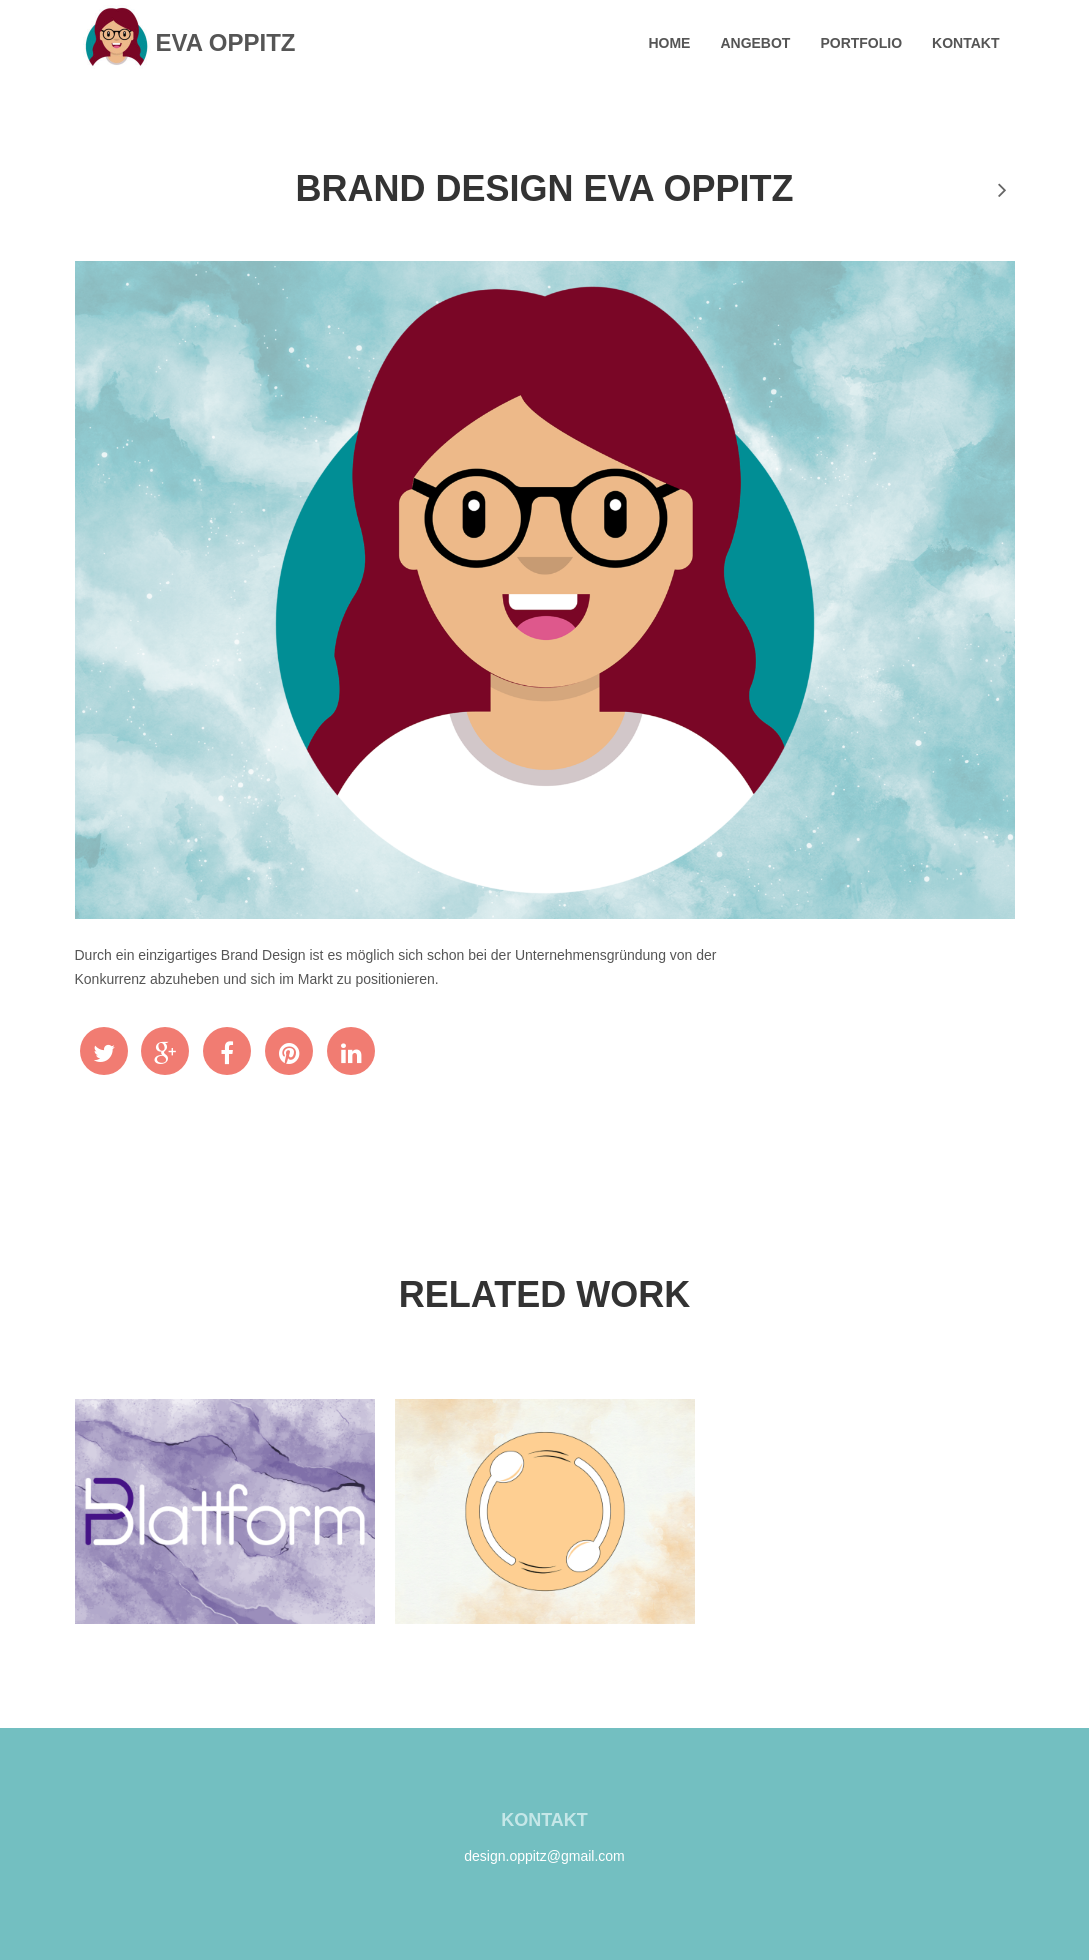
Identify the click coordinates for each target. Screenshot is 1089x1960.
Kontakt (965, 43)
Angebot (755, 43)
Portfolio (861, 43)
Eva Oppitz (187, 42)
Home (669, 43)
